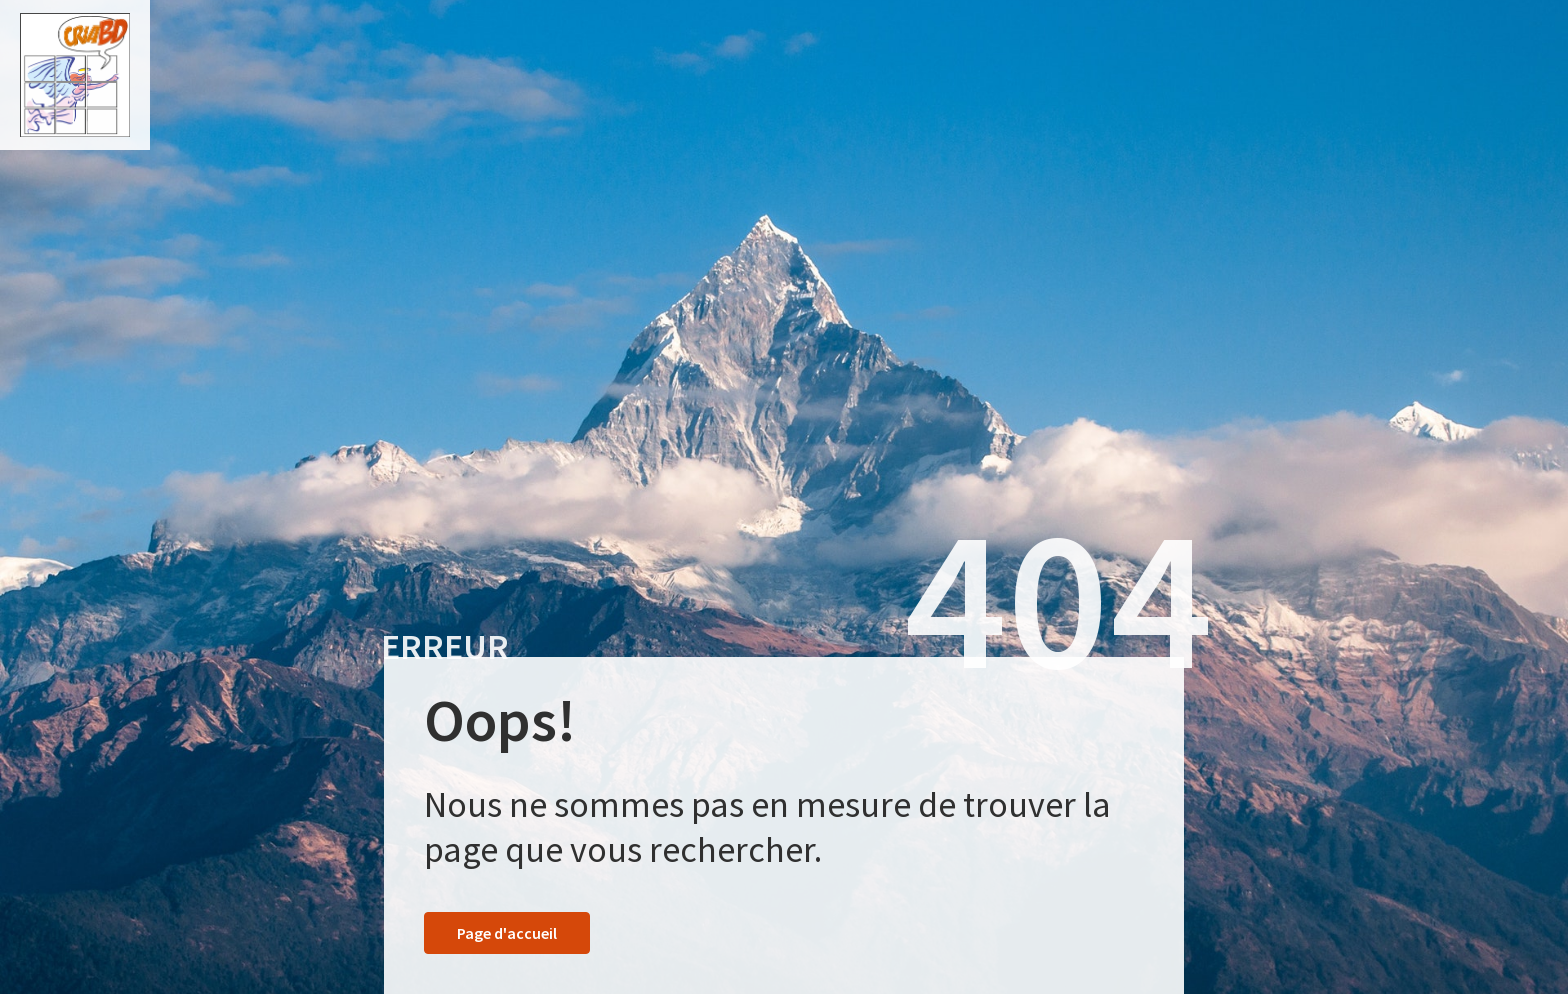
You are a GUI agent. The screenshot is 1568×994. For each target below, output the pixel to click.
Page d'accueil (507, 933)
